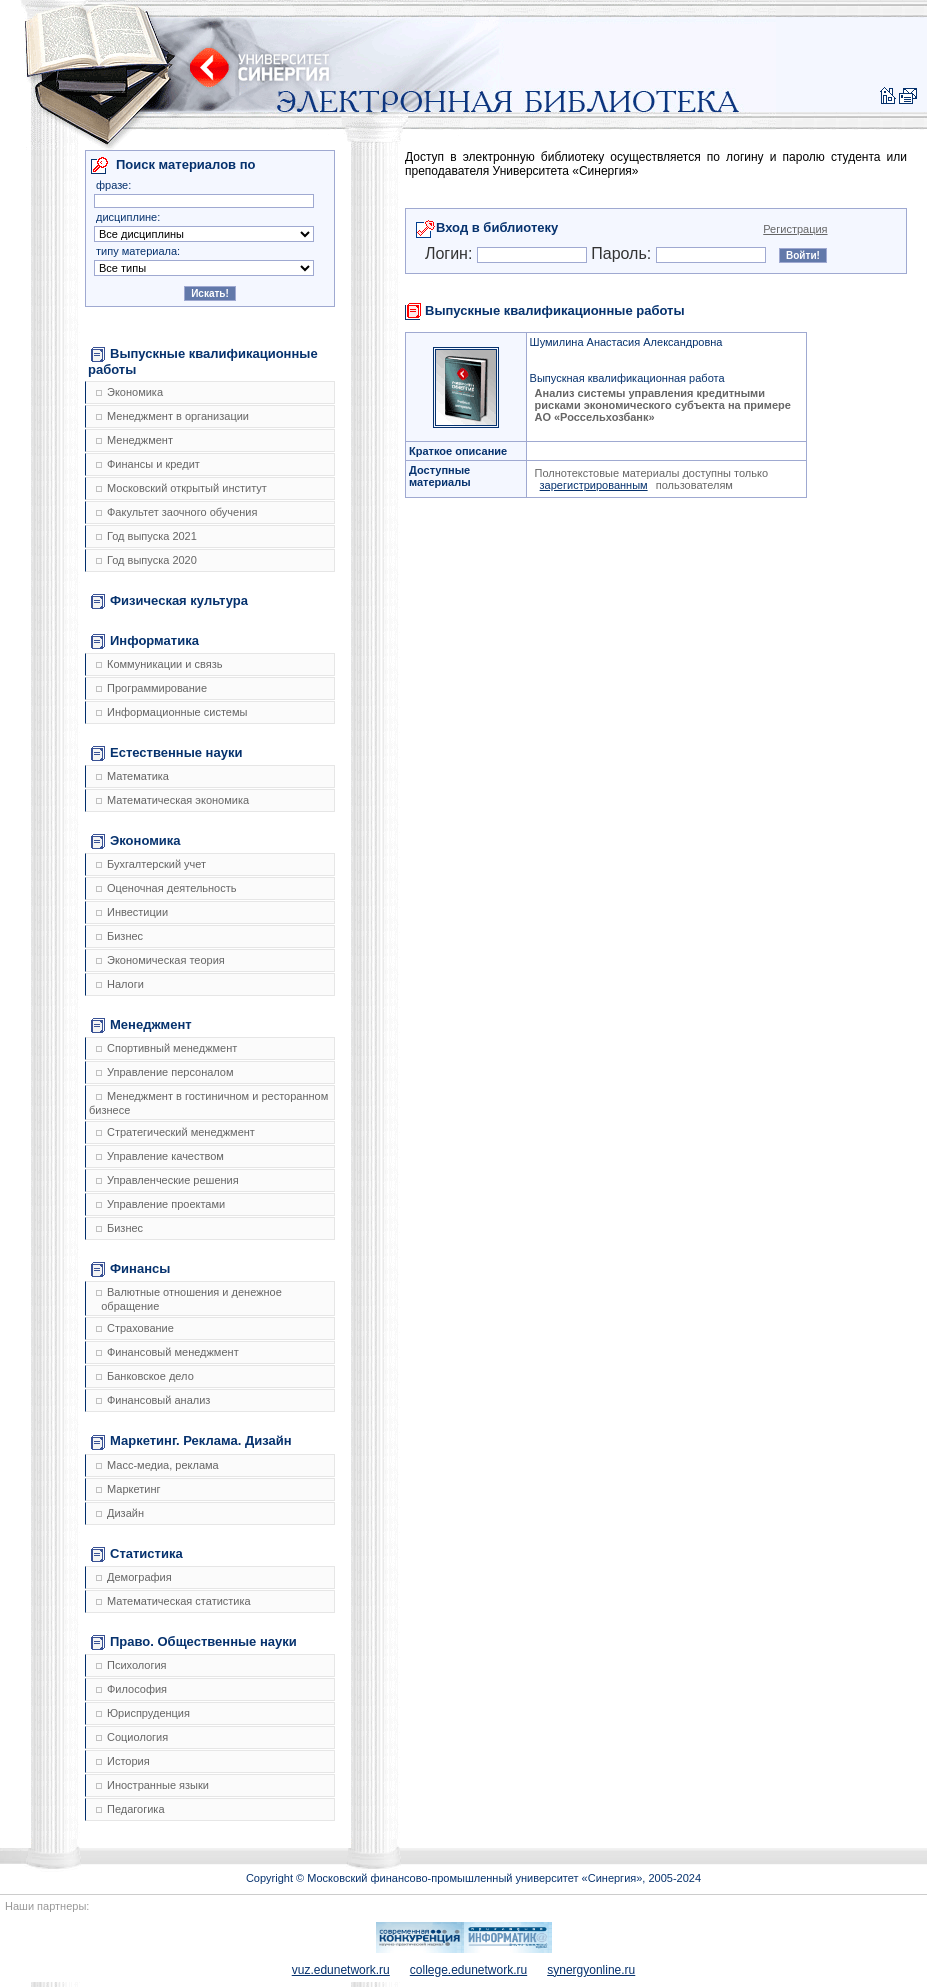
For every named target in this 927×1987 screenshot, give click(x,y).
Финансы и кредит (148, 464)
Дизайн (120, 1513)
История (123, 1761)
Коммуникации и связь (159, 664)
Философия (131, 1689)
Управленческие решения (167, 1180)
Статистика (137, 1554)
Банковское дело (145, 1376)
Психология (131, 1665)
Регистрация (795, 229)
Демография (134, 1577)
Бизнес (119, 936)
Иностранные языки (152, 1785)
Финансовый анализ (153, 1400)
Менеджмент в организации (172, 416)
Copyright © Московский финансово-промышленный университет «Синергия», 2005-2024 (473, 1878)
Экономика (129, 392)
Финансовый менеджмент (167, 1352)
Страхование (135, 1328)
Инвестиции (132, 912)
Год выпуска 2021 (146, 536)
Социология (132, 1737)
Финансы (130, 1269)
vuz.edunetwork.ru (341, 1970)
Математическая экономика (172, 800)
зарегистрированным (594, 485)
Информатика (145, 641)
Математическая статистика (173, 1601)
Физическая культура (169, 601)
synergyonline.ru (591, 1970)
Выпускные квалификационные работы (203, 361)
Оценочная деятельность (166, 888)
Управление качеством (160, 1156)
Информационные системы (171, 712)
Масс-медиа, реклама (157, 1465)
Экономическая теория (160, 960)
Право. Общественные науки (194, 1642)
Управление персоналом (165, 1072)
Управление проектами (160, 1204)
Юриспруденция (143, 1713)
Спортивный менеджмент (166, 1048)
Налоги (120, 984)
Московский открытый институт (181, 488)
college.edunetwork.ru (468, 1970)
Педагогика (130, 1809)
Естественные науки (166, 753)
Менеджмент (134, 440)
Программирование (151, 688)
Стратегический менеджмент (175, 1132)
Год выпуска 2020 (146, 560)
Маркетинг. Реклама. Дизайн (191, 1441)
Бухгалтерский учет (151, 864)
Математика (132, 776)
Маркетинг (128, 1489)
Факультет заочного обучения (176, 512)
